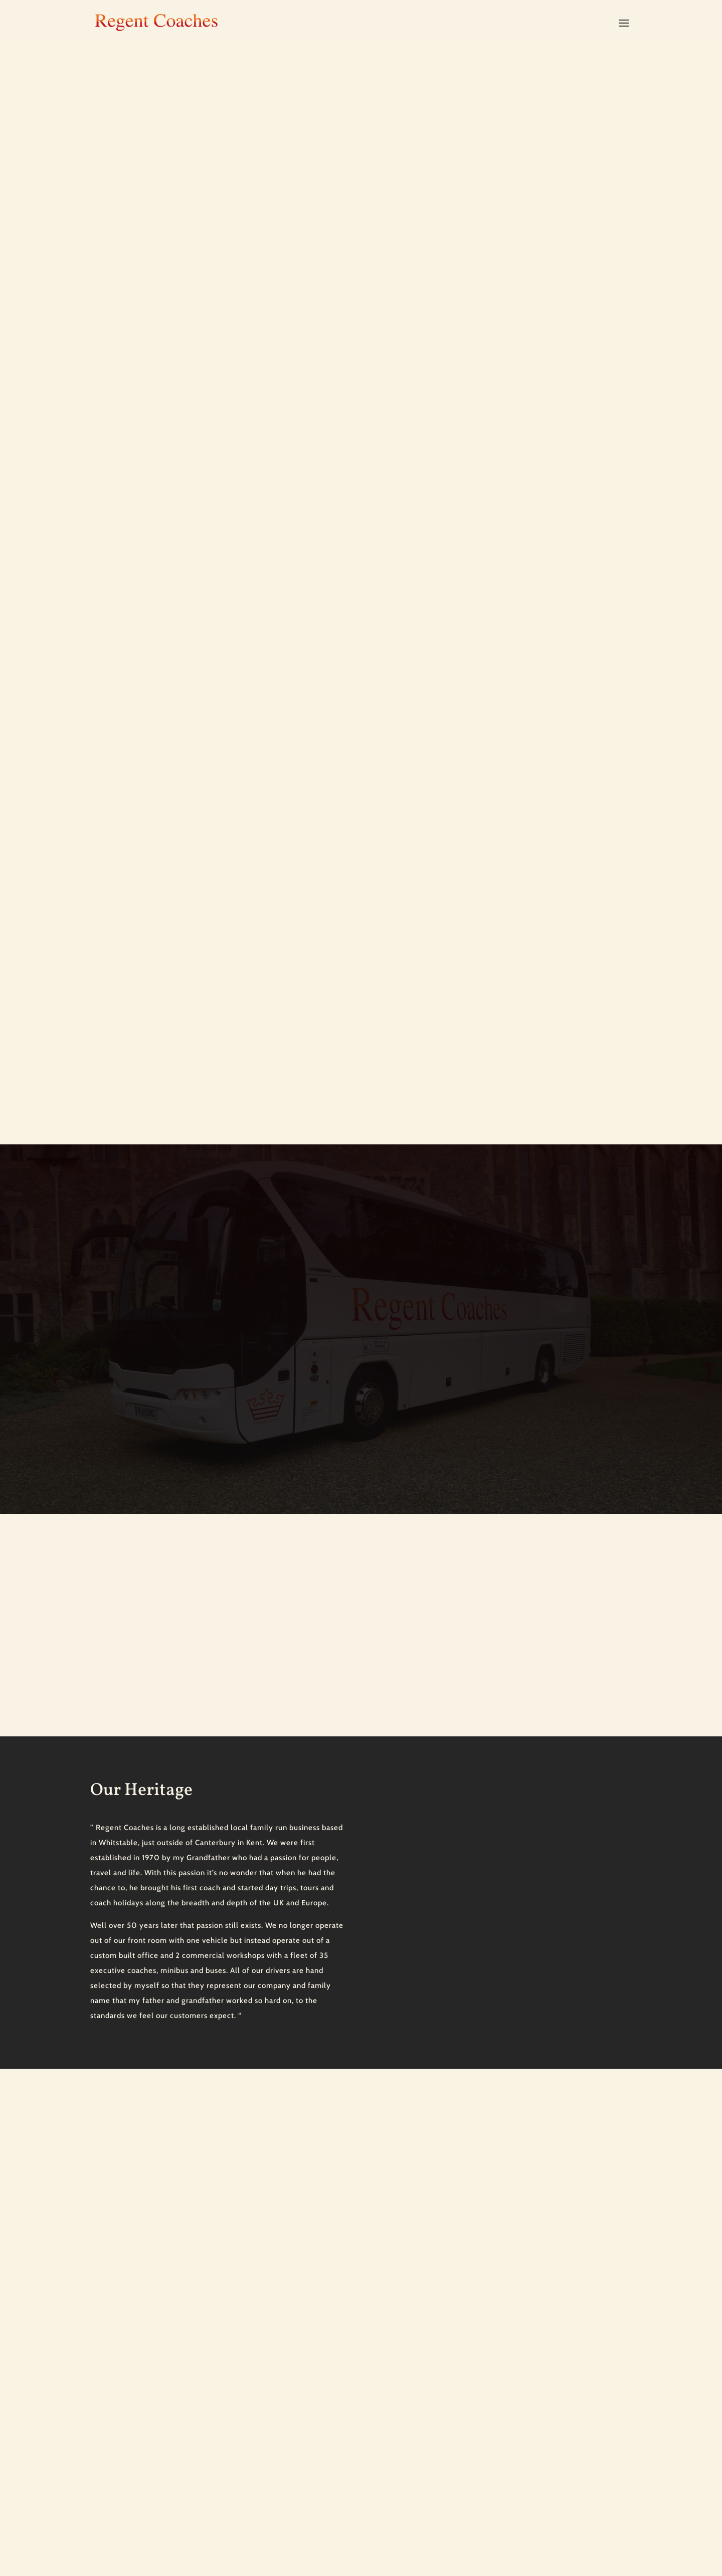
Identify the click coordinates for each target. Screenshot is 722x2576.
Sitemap (102, 2535)
